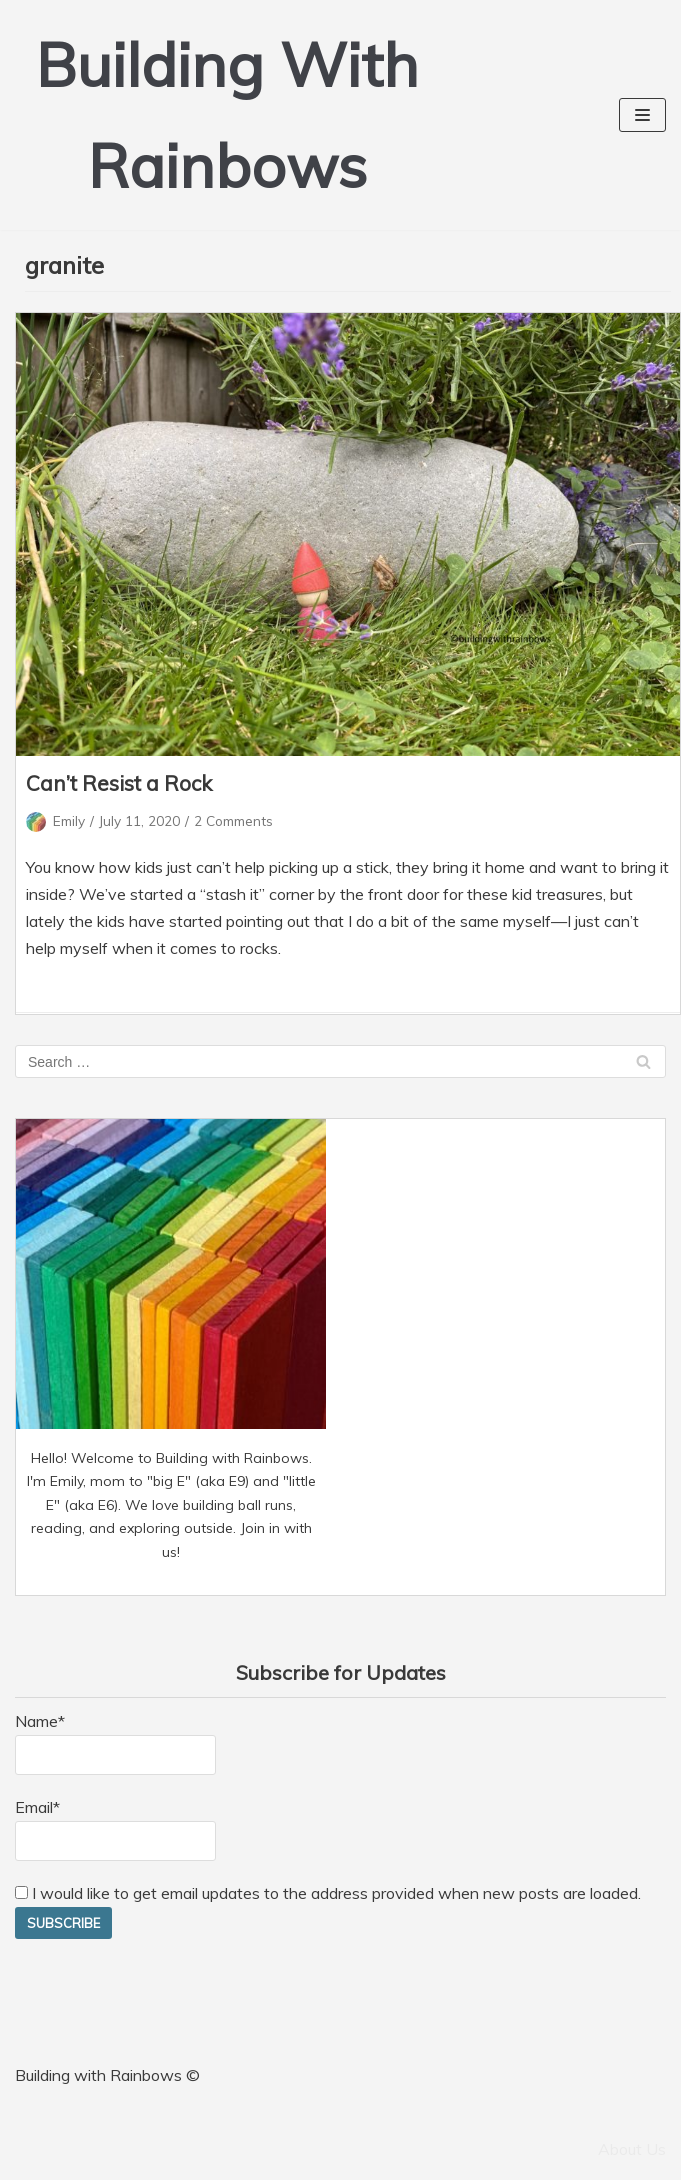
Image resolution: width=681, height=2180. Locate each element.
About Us (632, 2149)
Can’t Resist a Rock (119, 783)
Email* (115, 1829)
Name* (115, 1743)
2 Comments (233, 820)
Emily (69, 820)
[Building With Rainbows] (227, 115)
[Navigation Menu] (642, 115)
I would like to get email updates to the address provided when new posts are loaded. (328, 1893)
